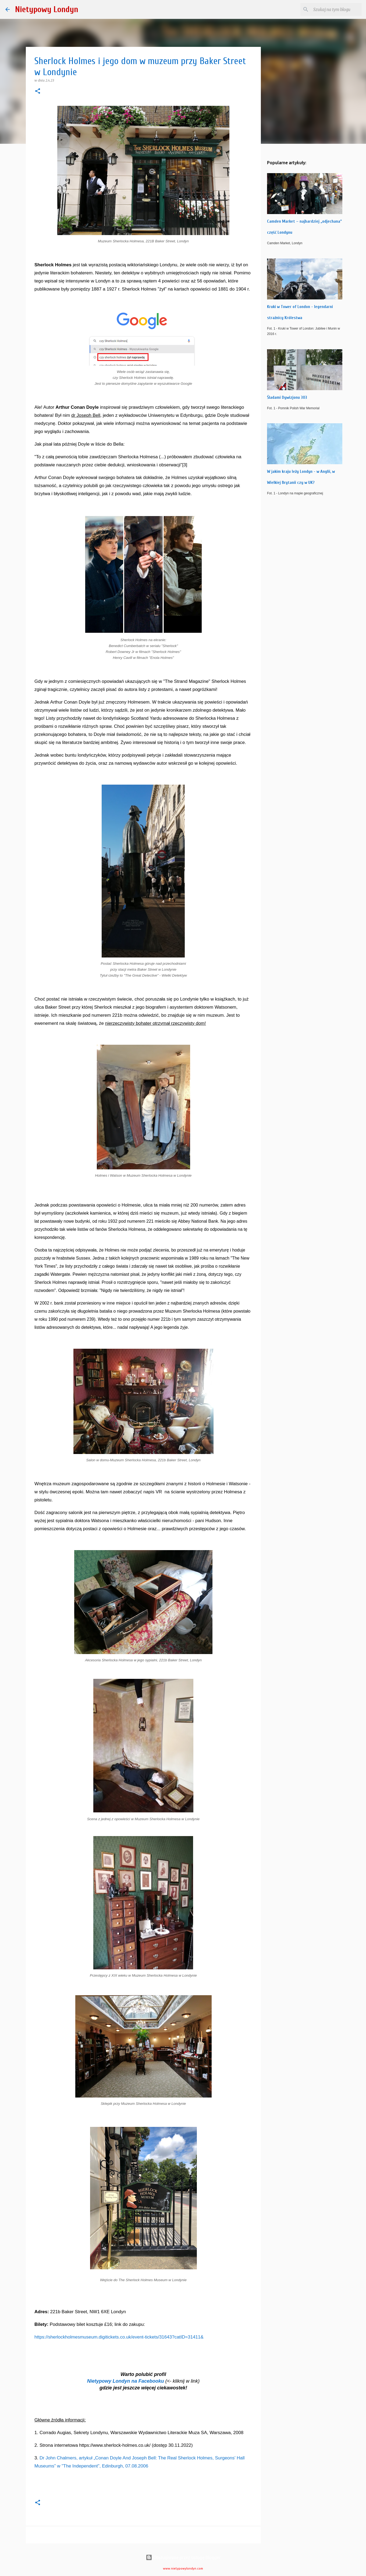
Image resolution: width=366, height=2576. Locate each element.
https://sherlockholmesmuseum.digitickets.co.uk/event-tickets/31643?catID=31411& (119, 2337)
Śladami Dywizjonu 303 (287, 397)
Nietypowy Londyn (46, 9)
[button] (37, 91)
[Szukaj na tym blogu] (333, 9)
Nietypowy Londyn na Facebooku (125, 2381)
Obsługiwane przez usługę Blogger (183, 2557)
